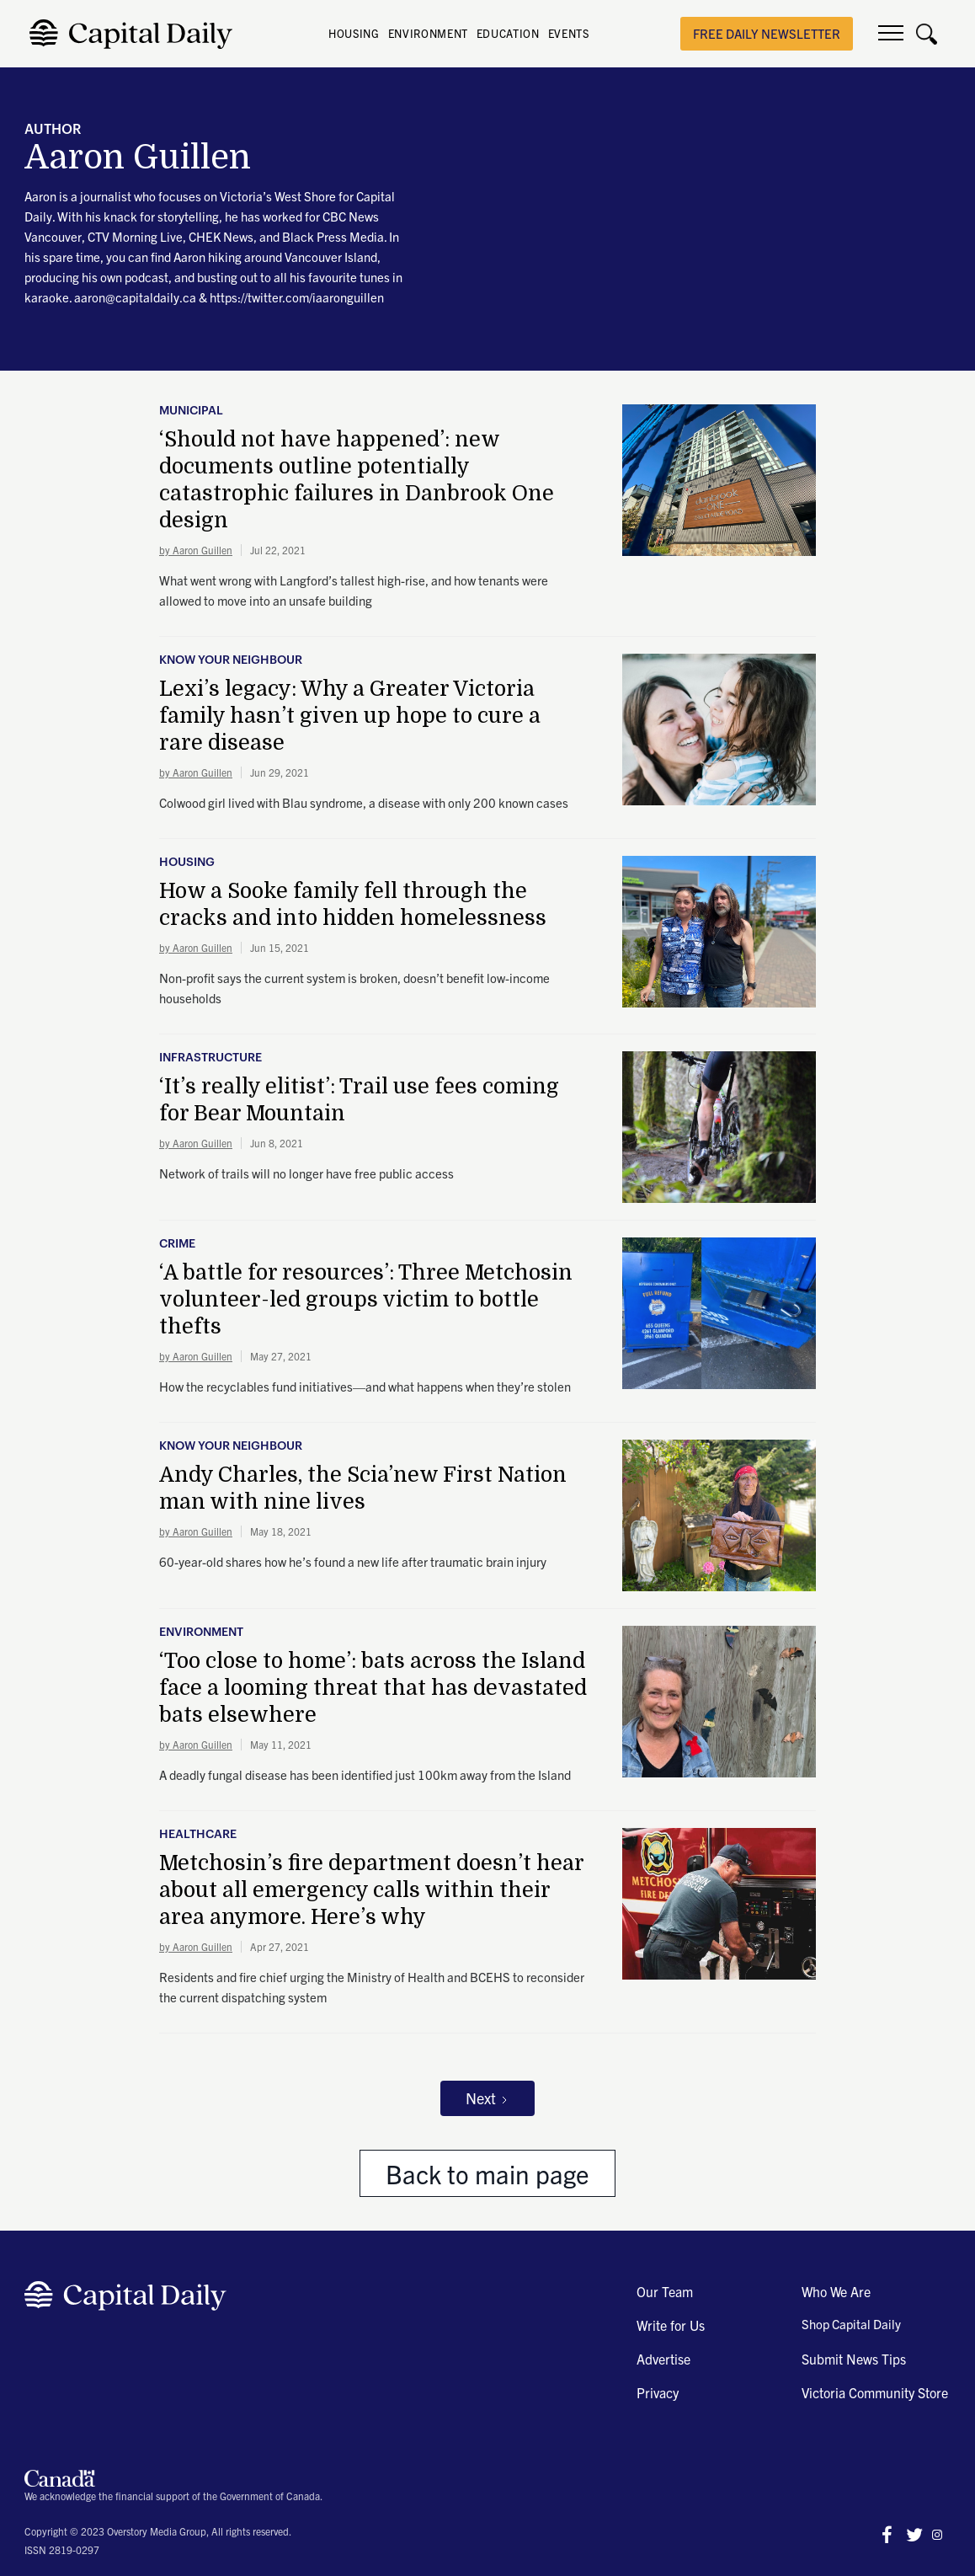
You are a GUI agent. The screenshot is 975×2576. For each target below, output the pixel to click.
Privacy (658, 2392)
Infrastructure (210, 1058)
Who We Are (836, 2291)
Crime (177, 1244)
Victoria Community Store (875, 2392)
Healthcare (198, 1835)
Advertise (663, 2358)
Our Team (665, 2291)
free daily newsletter (766, 33)
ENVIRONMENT (428, 33)
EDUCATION (508, 33)
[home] (135, 34)
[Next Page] (487, 2098)
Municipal (191, 411)
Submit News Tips (854, 2358)
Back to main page (487, 2173)
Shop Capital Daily (851, 2324)
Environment (201, 1632)
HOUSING (354, 33)
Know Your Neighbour (230, 660)
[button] (891, 33)
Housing (187, 862)
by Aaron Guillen (195, 549)
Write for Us (671, 2325)
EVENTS (568, 33)
